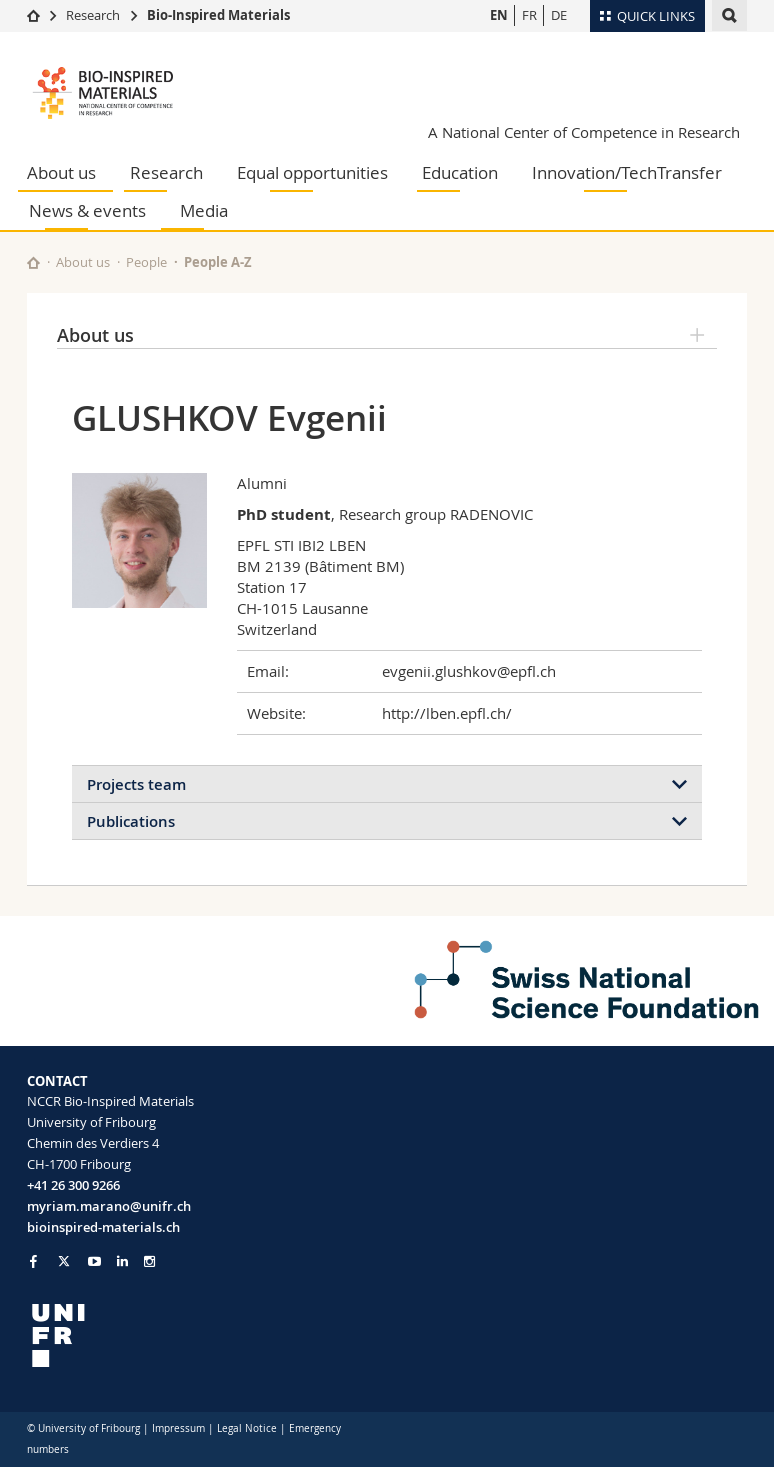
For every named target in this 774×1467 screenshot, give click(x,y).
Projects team (136, 784)
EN (499, 15)
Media (204, 210)
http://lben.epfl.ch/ (447, 713)
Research (93, 15)
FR (529, 15)
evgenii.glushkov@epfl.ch (469, 671)
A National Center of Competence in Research (584, 132)
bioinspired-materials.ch (103, 1227)
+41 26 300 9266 (73, 1185)
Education (460, 172)
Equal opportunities (312, 172)
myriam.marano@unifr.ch (109, 1206)
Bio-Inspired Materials (218, 15)
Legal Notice (247, 1428)
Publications (131, 821)
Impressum (178, 1428)
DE (559, 15)
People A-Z (218, 262)
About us (61, 172)
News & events (87, 210)
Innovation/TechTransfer (627, 172)
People (146, 262)
